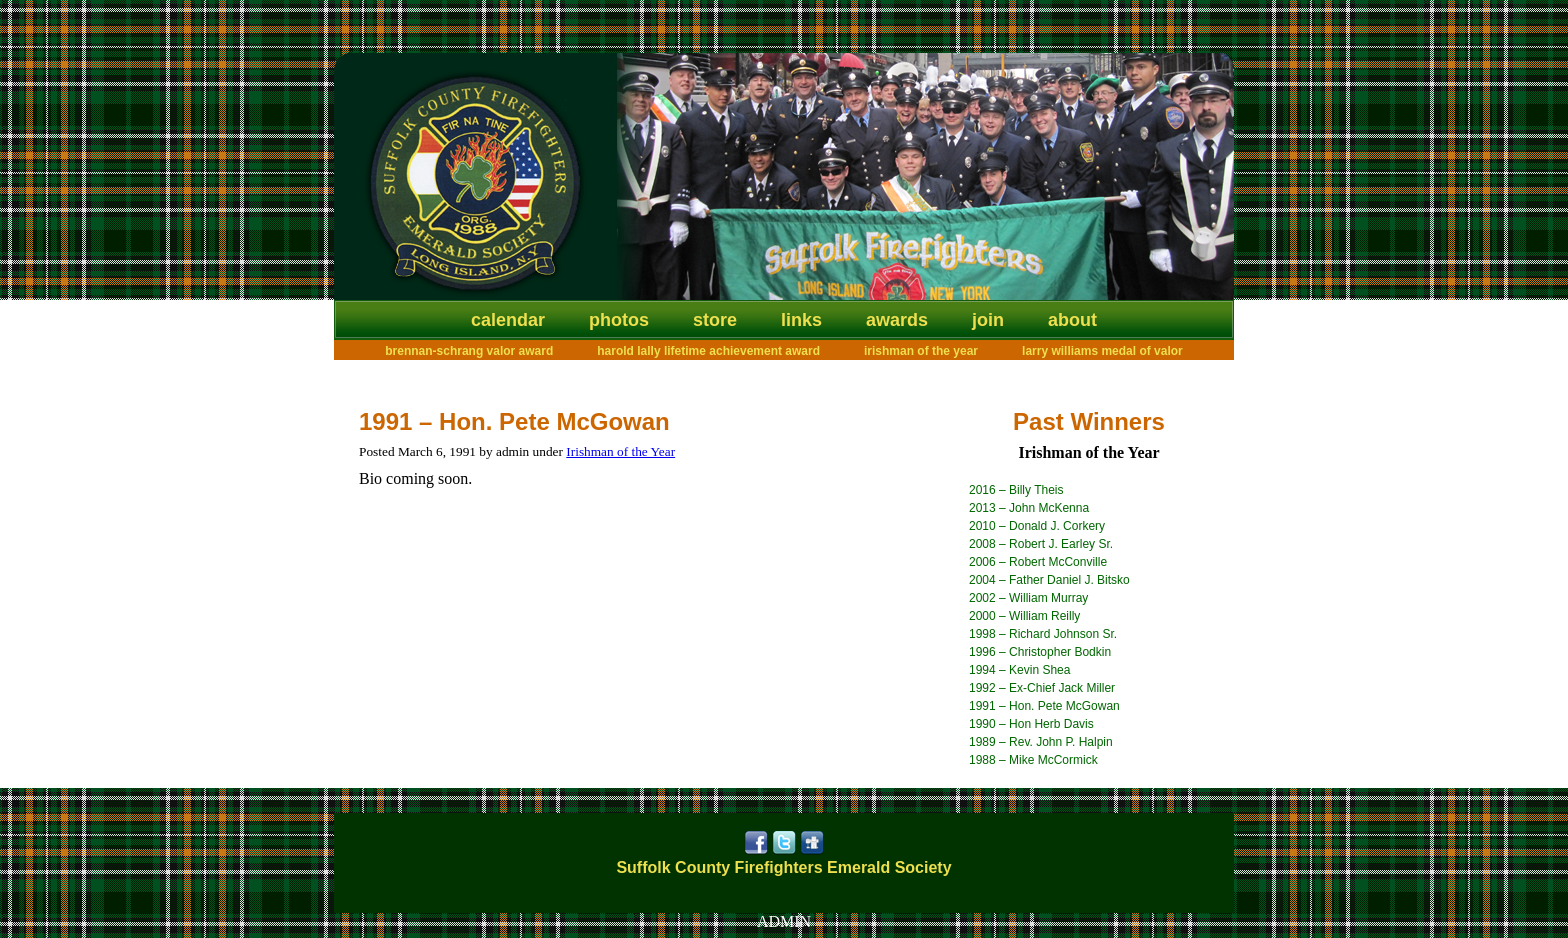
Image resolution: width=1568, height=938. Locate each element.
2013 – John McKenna (1029, 508)
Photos (619, 320)
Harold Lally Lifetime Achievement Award (708, 351)
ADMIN (784, 921)
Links (801, 320)
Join (988, 320)
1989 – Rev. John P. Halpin (1041, 742)
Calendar (508, 320)
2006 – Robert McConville (1038, 562)
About (1072, 320)
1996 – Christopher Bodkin (1040, 652)
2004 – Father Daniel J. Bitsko (1049, 580)
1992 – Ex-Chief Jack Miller (1042, 688)
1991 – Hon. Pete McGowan (1044, 706)
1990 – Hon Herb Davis (1031, 724)
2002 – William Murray (1028, 598)
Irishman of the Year (921, 351)
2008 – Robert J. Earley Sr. (1041, 544)
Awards (897, 320)
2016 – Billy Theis (1016, 490)
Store (715, 320)
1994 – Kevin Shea (1019, 670)
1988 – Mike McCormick (1033, 760)
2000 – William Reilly (1024, 616)
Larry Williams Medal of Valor (1102, 351)
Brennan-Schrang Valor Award (469, 351)
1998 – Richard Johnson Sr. (1043, 634)
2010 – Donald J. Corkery (1037, 526)
